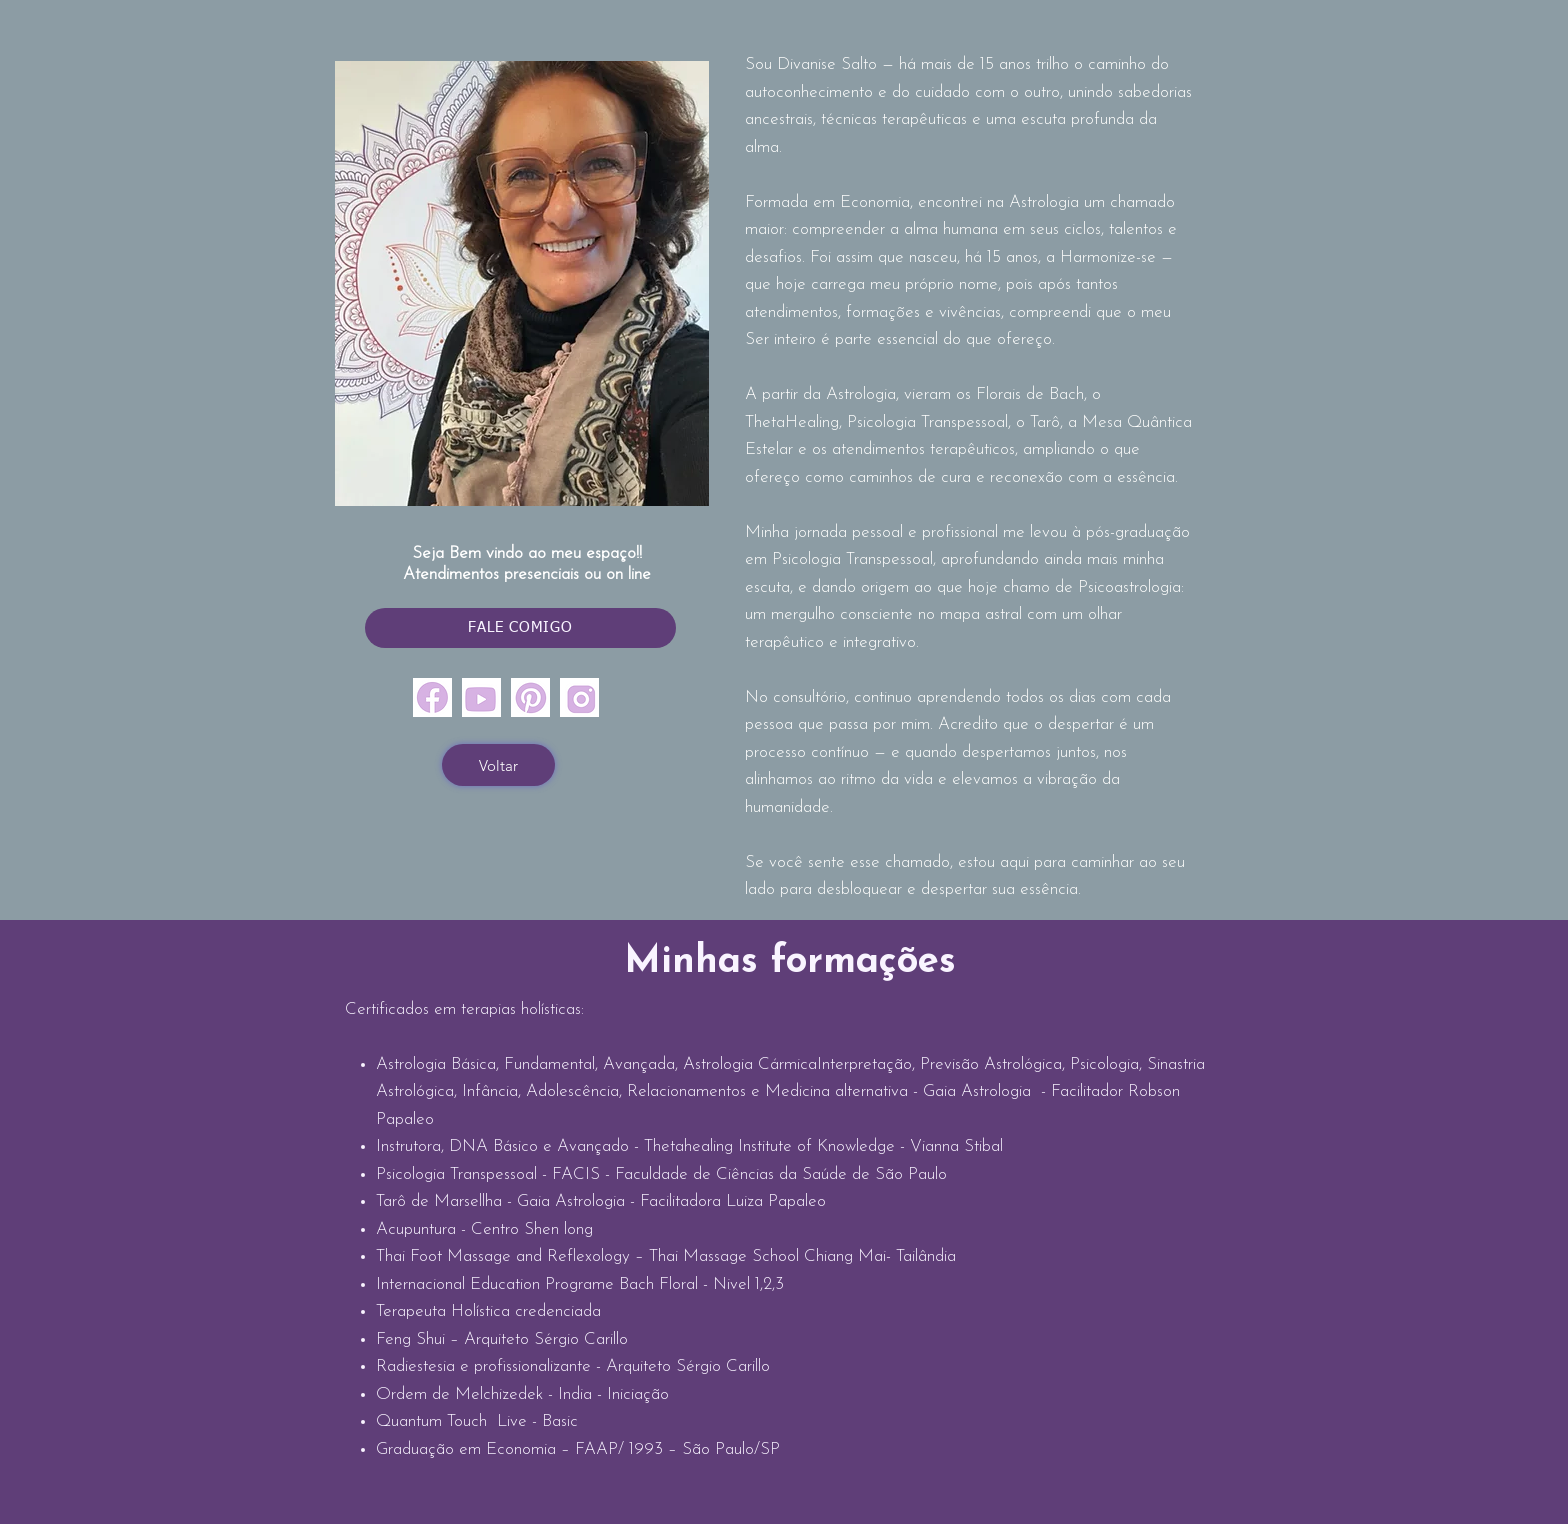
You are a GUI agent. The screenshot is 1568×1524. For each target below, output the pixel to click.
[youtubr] (481, 697)
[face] (432, 697)
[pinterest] (530, 697)
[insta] (579, 697)
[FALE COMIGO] (520, 628)
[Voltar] (498, 765)
